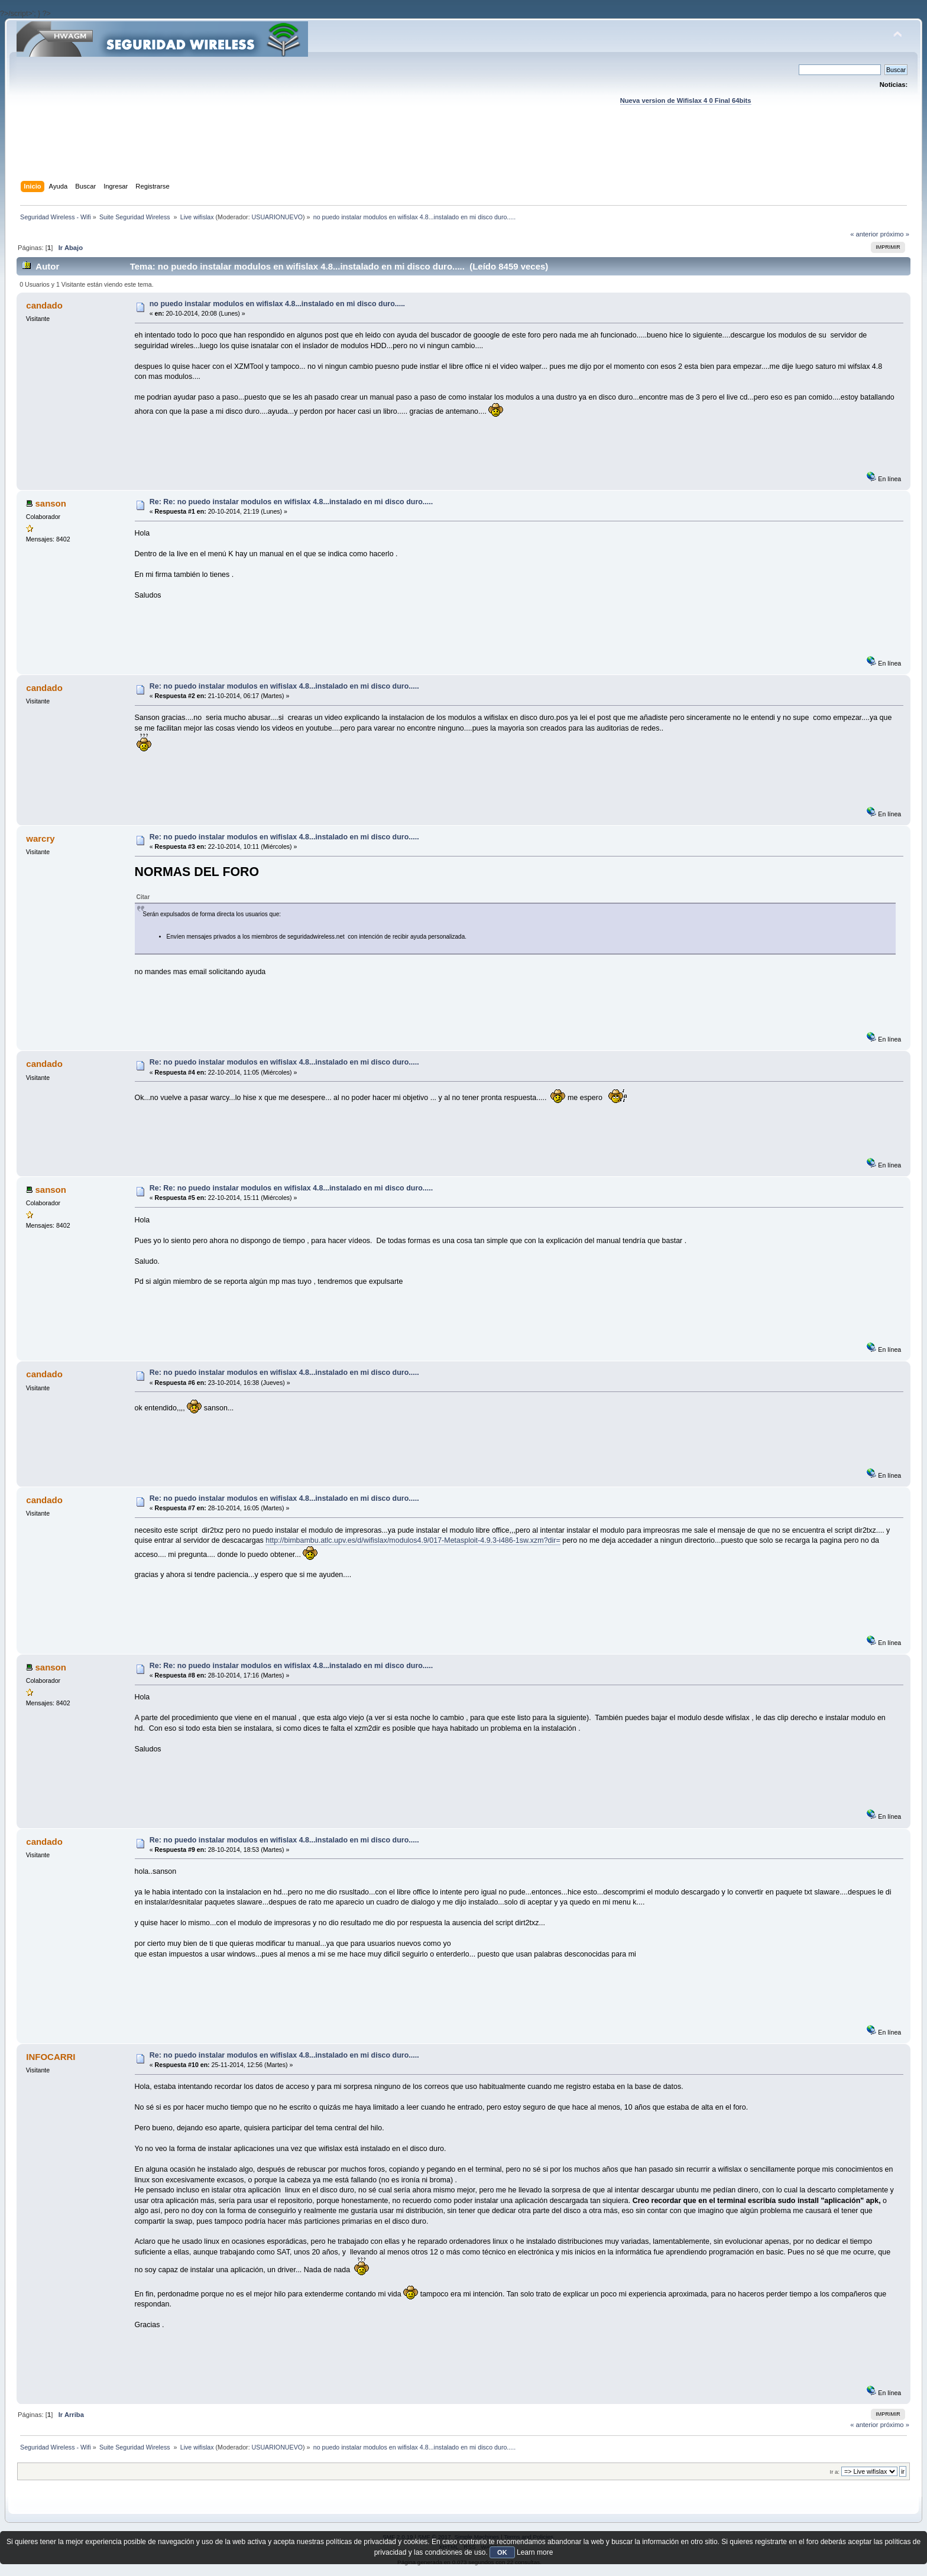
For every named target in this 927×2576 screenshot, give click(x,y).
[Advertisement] (463, 154)
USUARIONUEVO (277, 216)
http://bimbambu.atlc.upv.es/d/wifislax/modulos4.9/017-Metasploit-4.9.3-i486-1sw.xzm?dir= (412, 1540)
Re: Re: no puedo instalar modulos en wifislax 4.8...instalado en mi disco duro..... (291, 502)
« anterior (864, 234)
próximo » (894, 234)
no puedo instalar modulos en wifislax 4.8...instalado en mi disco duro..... (277, 304)
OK (502, 2552)
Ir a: (835, 2471)
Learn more (535, 2552)
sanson (50, 503)
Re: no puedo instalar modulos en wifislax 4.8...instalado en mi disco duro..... (284, 686)
